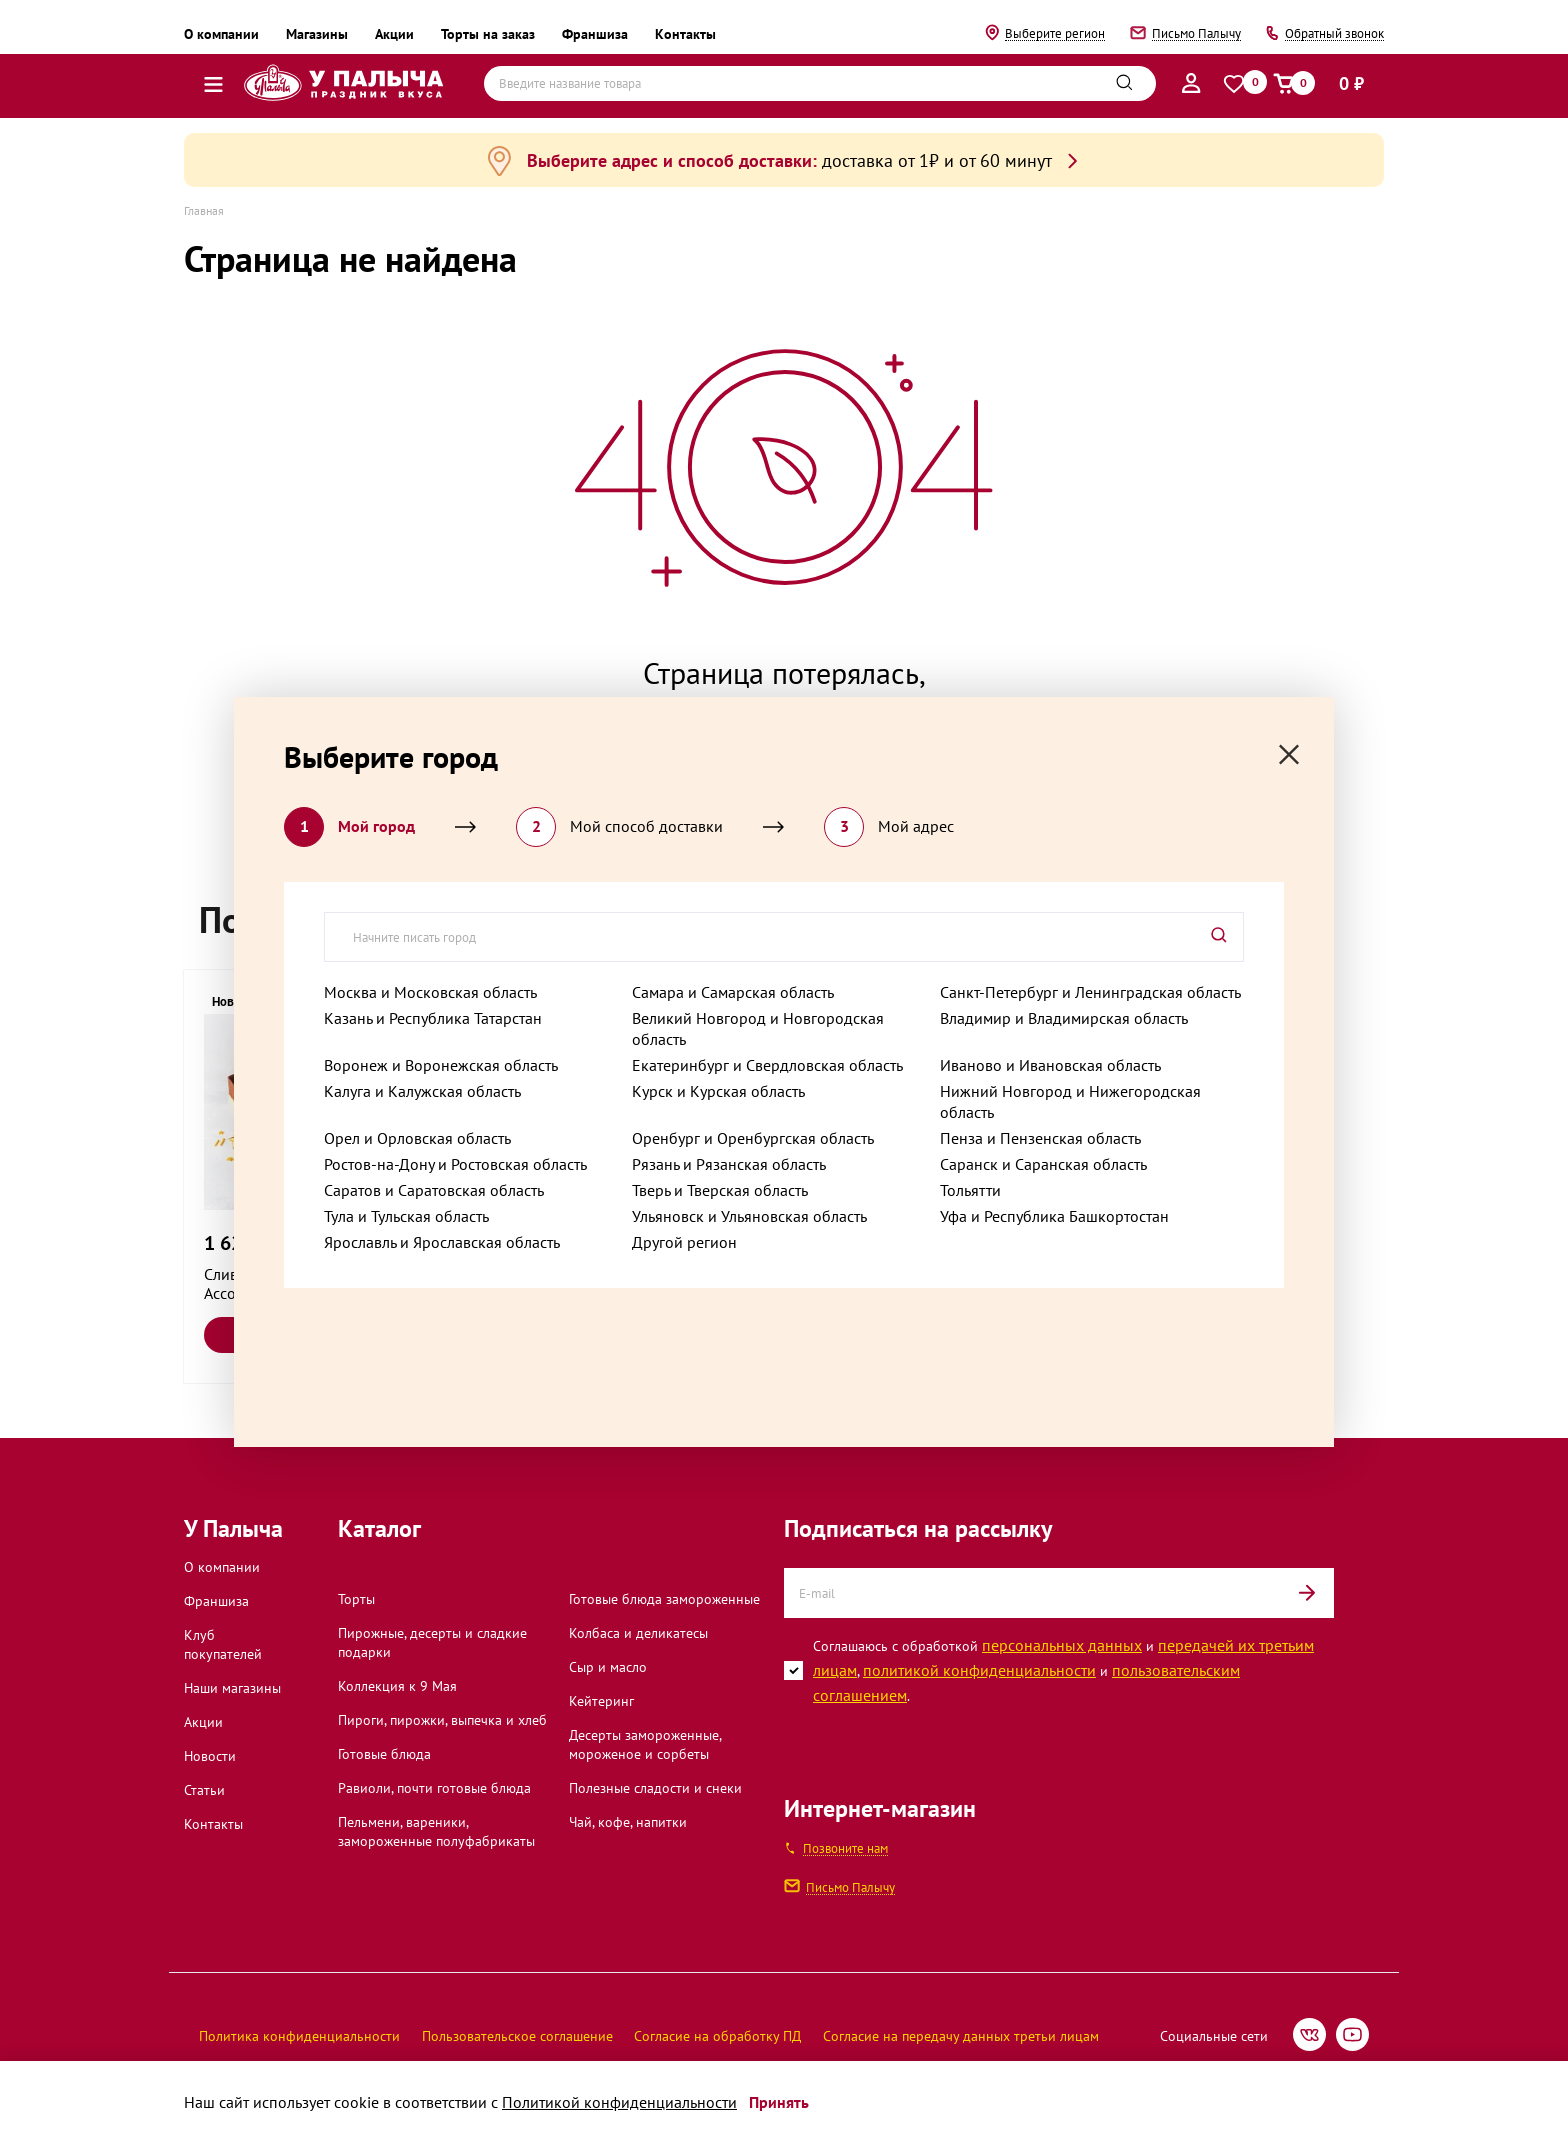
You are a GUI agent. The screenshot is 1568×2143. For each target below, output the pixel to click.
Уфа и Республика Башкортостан (1054, 1216)
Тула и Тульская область (406, 1216)
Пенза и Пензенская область (1040, 1138)
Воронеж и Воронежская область (441, 1065)
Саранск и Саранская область (1043, 1164)
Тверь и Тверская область (720, 1190)
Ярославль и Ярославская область (442, 1242)
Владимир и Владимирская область (1064, 1018)
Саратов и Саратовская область (434, 1190)
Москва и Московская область (430, 992)
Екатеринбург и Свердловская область (767, 1065)
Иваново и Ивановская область (1050, 1065)
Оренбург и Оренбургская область (753, 1138)
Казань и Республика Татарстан (433, 1018)
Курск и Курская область (718, 1091)
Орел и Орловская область (417, 1138)
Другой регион (684, 1242)
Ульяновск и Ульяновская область (749, 1216)
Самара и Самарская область (733, 992)
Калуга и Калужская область (422, 1091)
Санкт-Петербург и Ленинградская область (1090, 992)
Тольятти (970, 1190)
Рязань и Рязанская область (729, 1164)
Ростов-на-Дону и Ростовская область (455, 1164)
